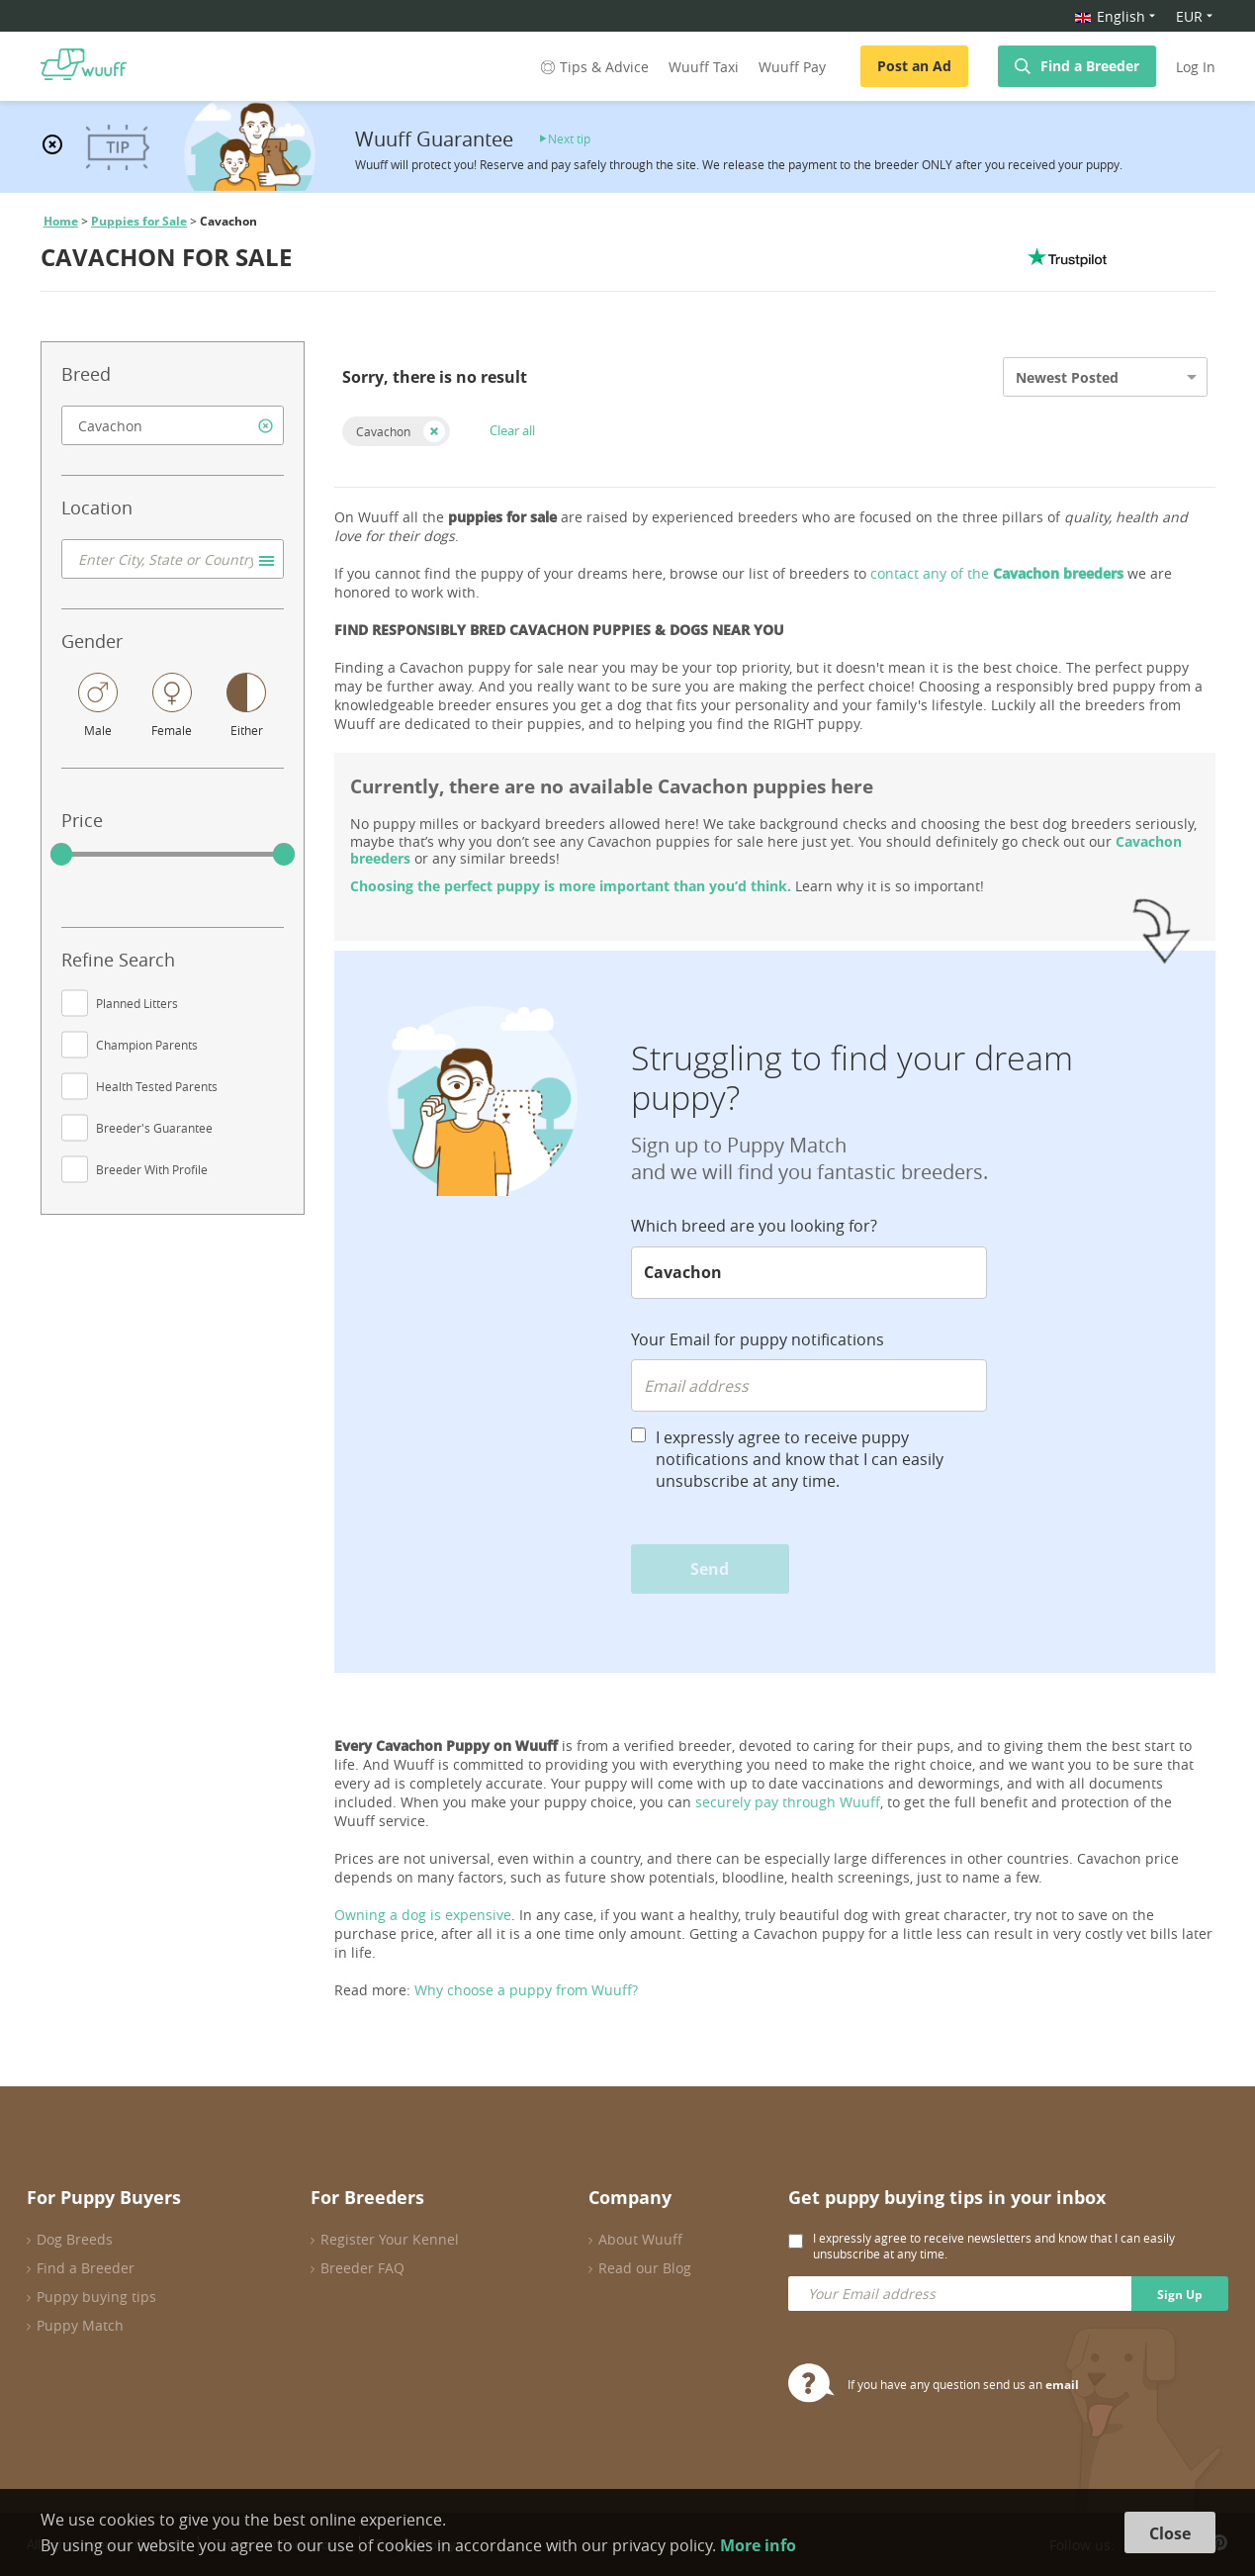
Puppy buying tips (96, 2296)
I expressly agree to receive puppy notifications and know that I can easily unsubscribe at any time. (799, 1459)
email (1062, 2384)
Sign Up (1180, 2294)
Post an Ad (914, 65)
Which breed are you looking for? (754, 1226)
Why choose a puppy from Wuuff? (526, 1989)
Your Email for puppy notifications (757, 1339)
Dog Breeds (75, 2239)
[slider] (61, 855)
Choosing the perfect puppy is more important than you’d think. (570, 885)
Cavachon (383, 431)
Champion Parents (147, 1045)
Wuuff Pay (792, 66)
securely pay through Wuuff (787, 1802)
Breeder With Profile (152, 1169)
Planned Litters (137, 1003)
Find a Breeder (1089, 65)
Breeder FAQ (362, 2267)
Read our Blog (644, 2267)
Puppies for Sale (139, 221)
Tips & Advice (593, 66)
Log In (1195, 66)
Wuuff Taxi (704, 66)
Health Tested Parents (157, 1086)
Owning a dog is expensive (422, 1914)
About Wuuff (640, 2239)
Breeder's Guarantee (154, 1128)
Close (1170, 2533)
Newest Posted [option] (1067, 377)
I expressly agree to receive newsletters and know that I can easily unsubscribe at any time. (994, 2245)
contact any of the (996, 573)
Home (61, 221)
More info (758, 2545)
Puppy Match (80, 2325)
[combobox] (172, 425)
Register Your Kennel (389, 2239)
